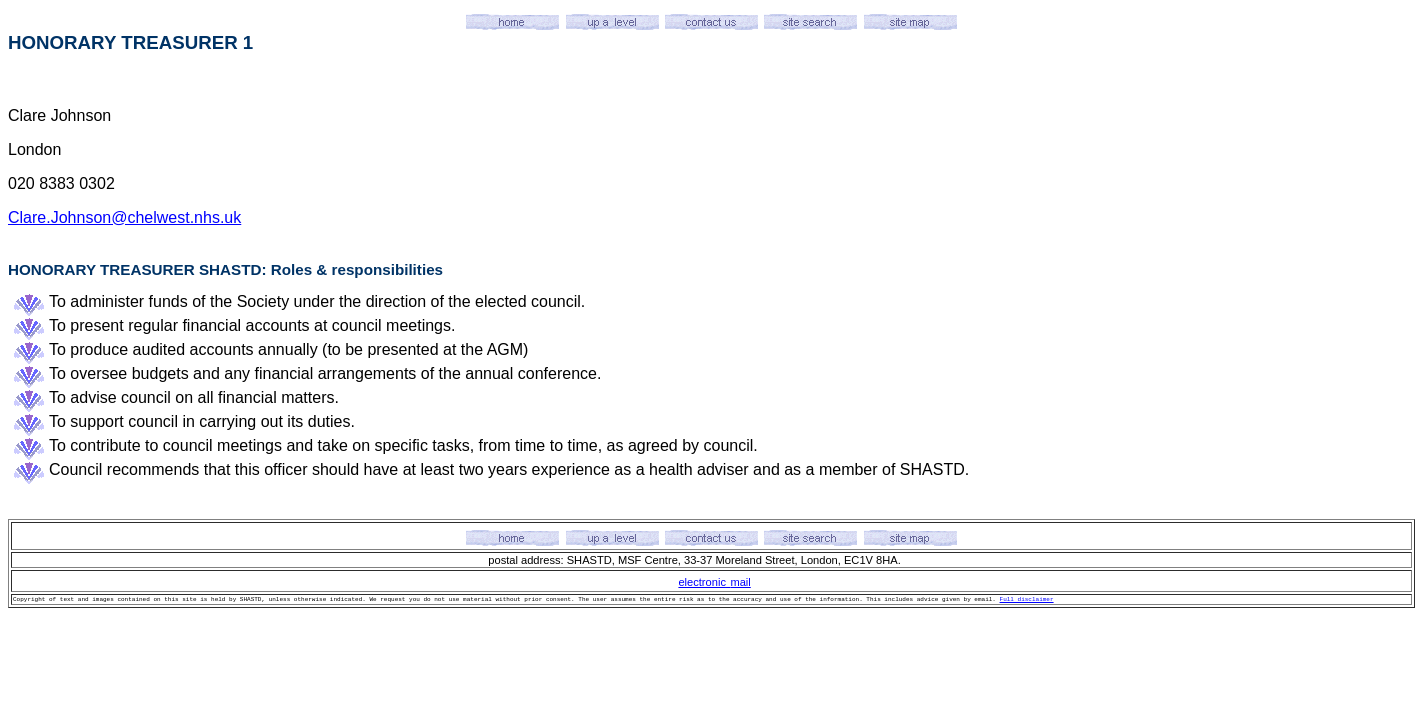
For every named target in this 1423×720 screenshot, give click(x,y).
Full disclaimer (1027, 599)
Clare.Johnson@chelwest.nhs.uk (124, 217)
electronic (702, 582)
